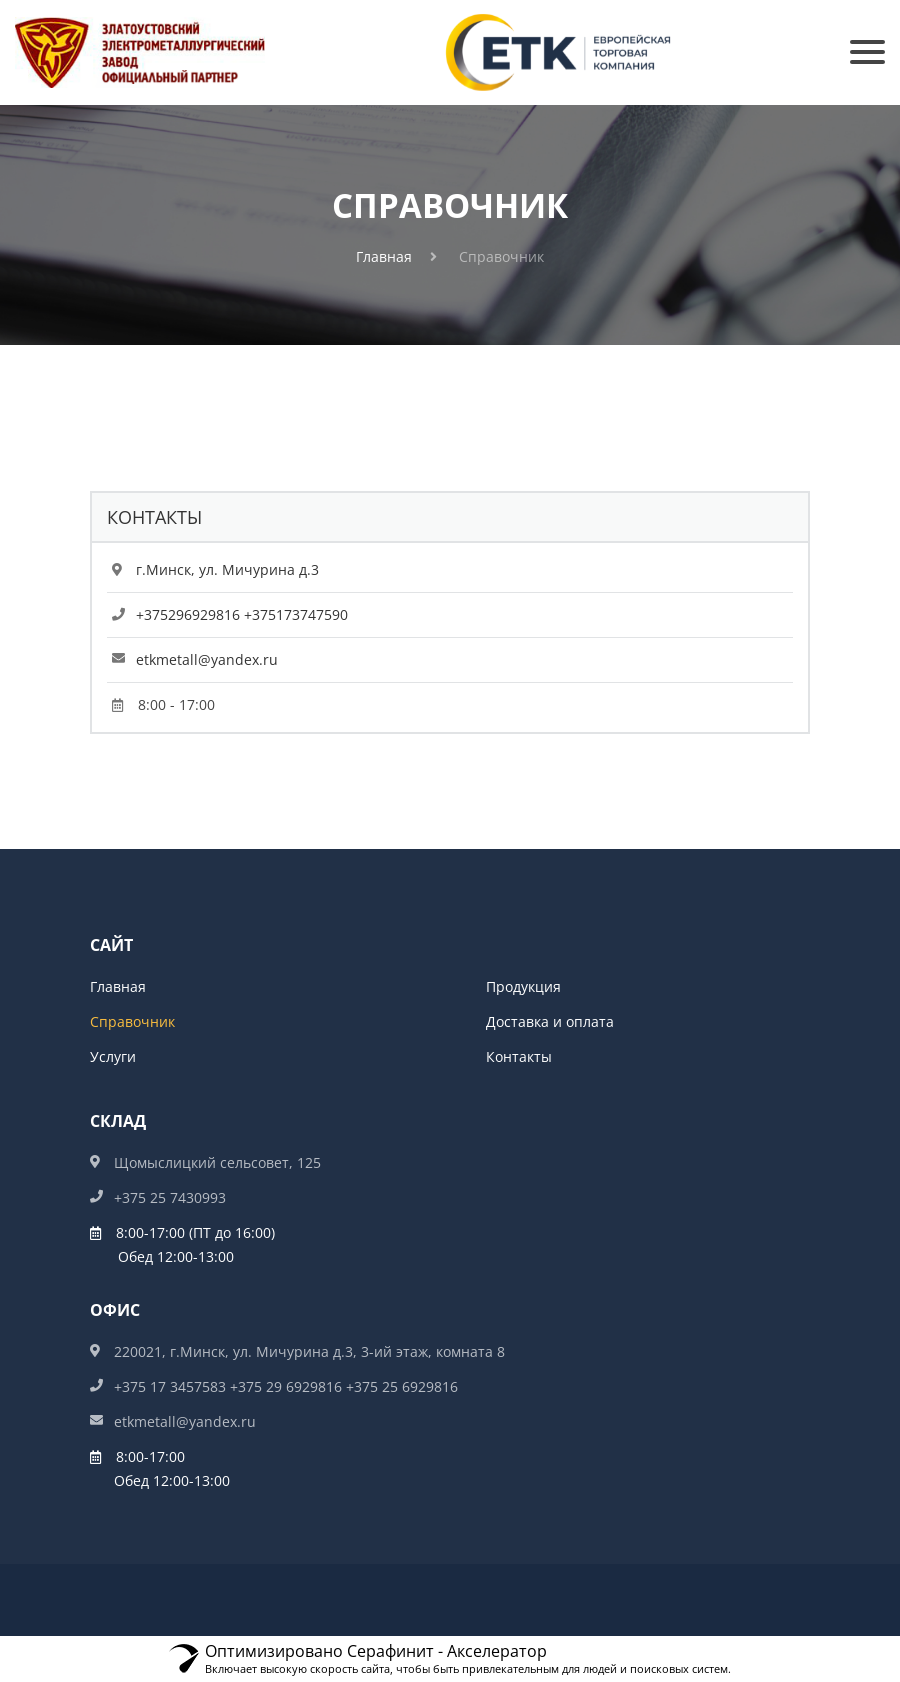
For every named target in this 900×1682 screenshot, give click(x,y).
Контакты (519, 1056)
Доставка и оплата (550, 1021)
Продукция (523, 986)
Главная (384, 256)
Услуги (113, 1056)
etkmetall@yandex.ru (207, 659)
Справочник (132, 1021)
